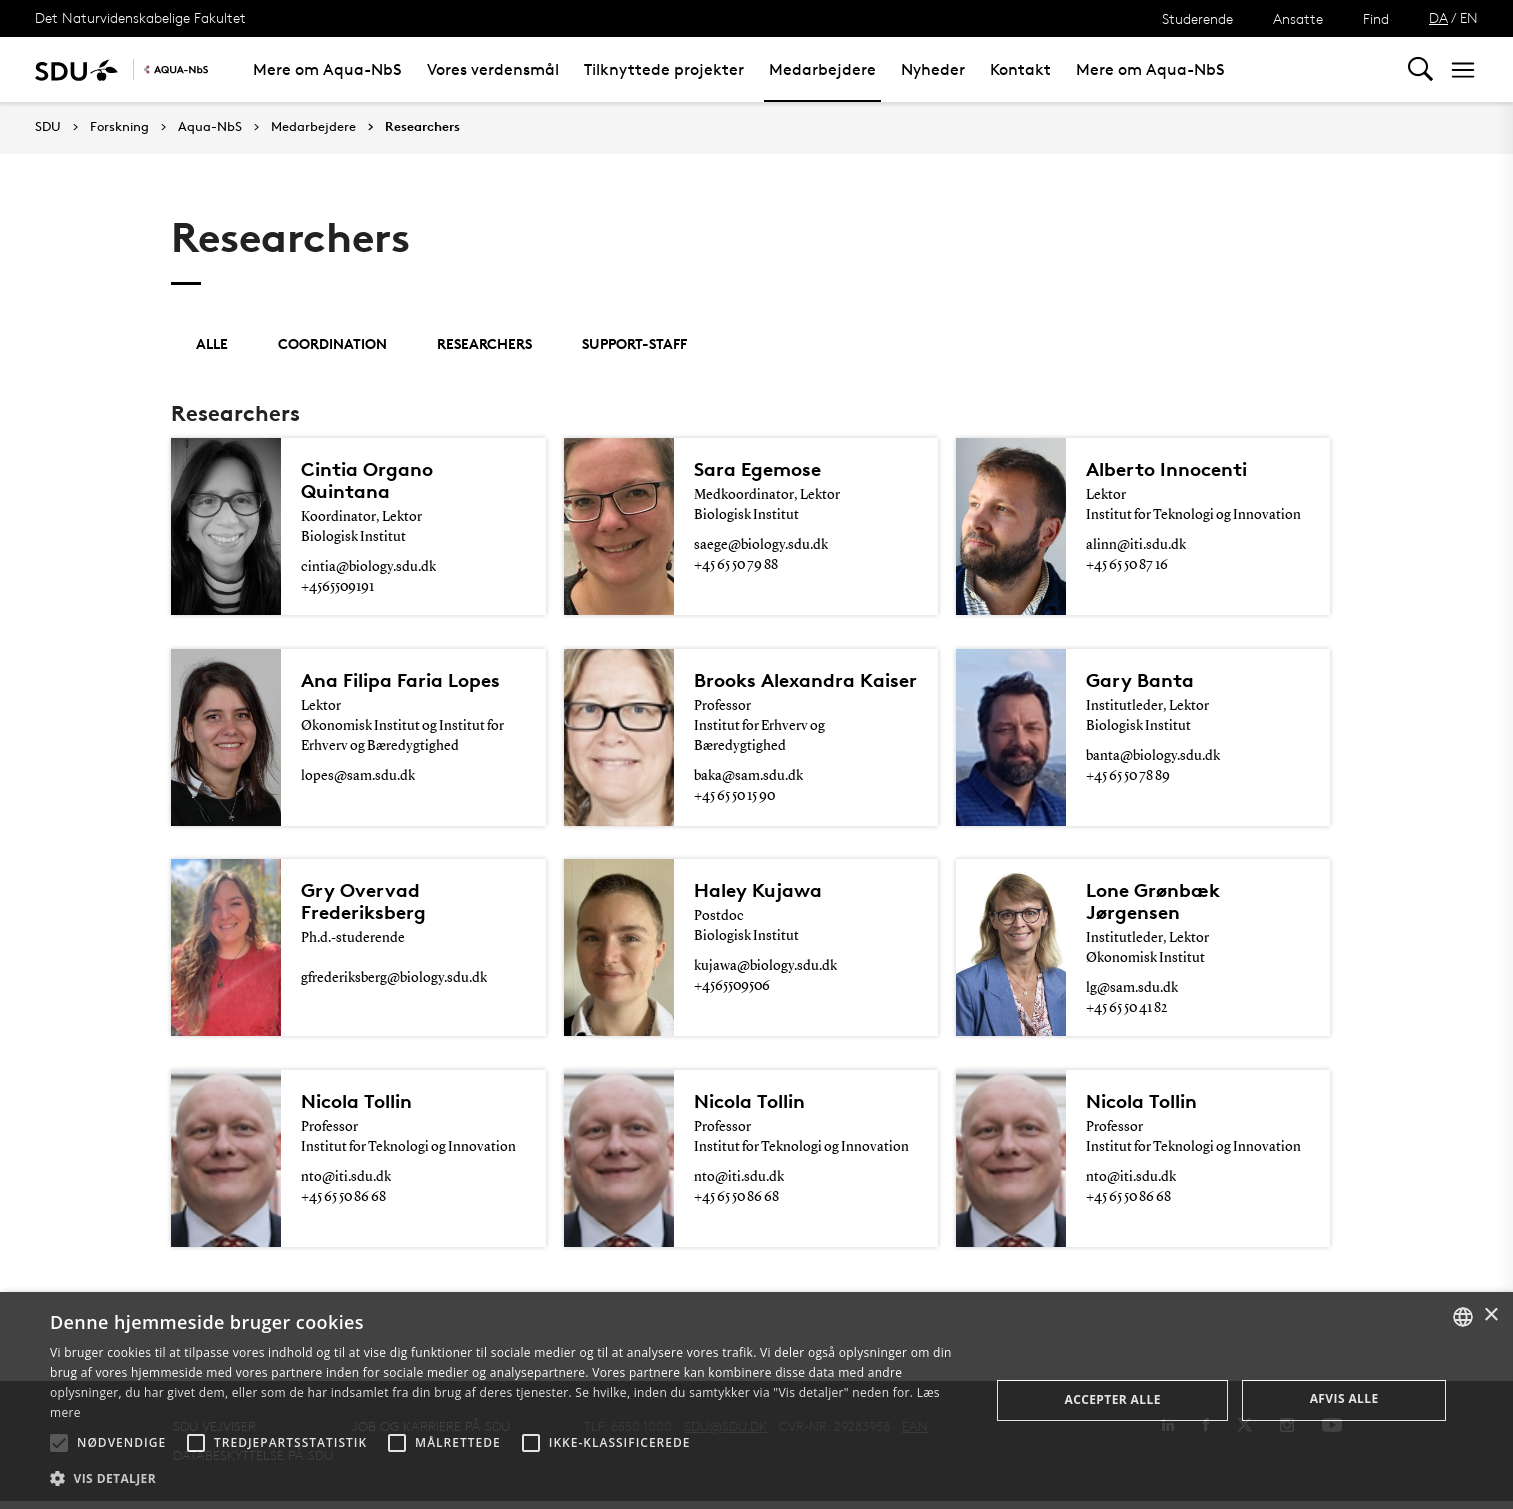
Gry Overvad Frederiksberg (363, 905)
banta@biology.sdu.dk (1153, 758)
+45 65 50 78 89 (1128, 778)
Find (1376, 18)
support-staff (634, 343)
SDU (48, 126)
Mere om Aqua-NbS (327, 69)
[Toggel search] (1420, 69)
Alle (212, 343)
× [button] (1490, 1315)
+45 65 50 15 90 (734, 798)
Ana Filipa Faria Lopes (400, 682)
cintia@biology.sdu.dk (368, 567)
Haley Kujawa (758, 894)
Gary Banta (1140, 682)
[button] (59, 1443)
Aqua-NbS (210, 127)
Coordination (332, 343)
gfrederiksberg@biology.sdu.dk (394, 982)
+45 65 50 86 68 (343, 1203)
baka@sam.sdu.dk (748, 778)
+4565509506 (732, 990)
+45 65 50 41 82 (1126, 1012)
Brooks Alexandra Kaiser (805, 682)
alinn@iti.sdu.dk (1136, 545)
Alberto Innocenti (1166, 469)
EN (1469, 17)
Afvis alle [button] (1344, 1398)
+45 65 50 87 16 (1127, 565)
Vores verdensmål (493, 69)
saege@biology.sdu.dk (761, 545)
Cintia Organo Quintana (367, 480)
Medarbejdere (822, 69)
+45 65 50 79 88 (736, 565)
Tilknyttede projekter (664, 69)
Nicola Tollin (356, 1107)
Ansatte (1298, 18)
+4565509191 (337, 587)
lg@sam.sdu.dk (1132, 992)
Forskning (119, 127)
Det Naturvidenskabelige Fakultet (140, 17)
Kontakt (1020, 69)
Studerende (1197, 18)
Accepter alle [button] (1112, 1399)
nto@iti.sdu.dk (346, 1183)
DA (1438, 17)
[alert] (756, 1400)
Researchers (422, 127)
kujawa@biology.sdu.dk (765, 970)
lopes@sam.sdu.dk (358, 778)
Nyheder (933, 69)
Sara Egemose (757, 469)
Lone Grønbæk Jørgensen (1153, 905)
